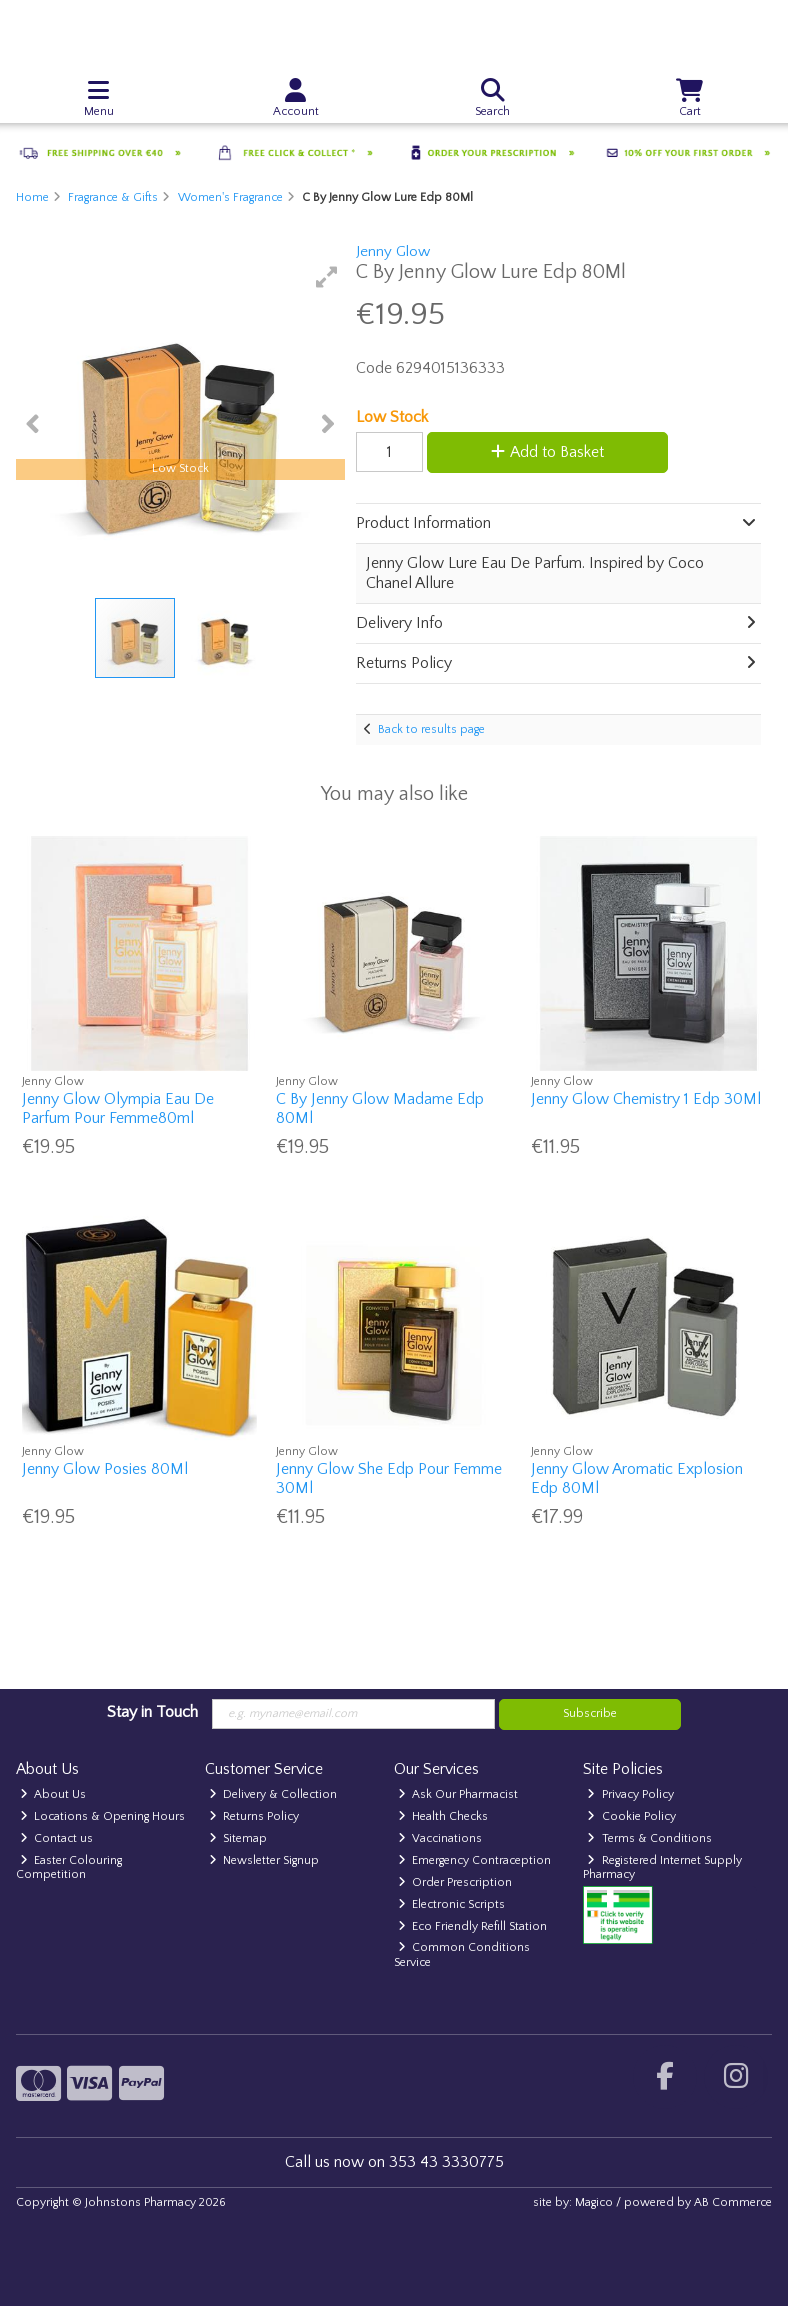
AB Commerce (733, 2202)
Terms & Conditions (649, 1838)
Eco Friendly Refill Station (473, 1926)
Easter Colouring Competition (69, 1867)
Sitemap (238, 1838)
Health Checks (443, 1816)
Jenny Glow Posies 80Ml (105, 1469)
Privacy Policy (630, 1794)
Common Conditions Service (462, 1954)
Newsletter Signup (264, 1860)
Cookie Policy (631, 1816)
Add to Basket (547, 452)
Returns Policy (254, 1816)
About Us (53, 1794)
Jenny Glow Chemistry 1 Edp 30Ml (646, 1099)
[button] (327, 277)
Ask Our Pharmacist (458, 1794)
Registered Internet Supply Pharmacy (662, 1867)
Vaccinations (440, 1838)
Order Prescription (455, 1882)
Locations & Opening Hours (103, 1816)
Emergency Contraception (475, 1860)
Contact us (57, 1838)
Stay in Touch (152, 1712)
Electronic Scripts (452, 1904)
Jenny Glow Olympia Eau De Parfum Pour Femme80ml (118, 1108)
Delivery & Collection (273, 1794)
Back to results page (431, 729)
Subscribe (590, 1713)
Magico (594, 2202)
